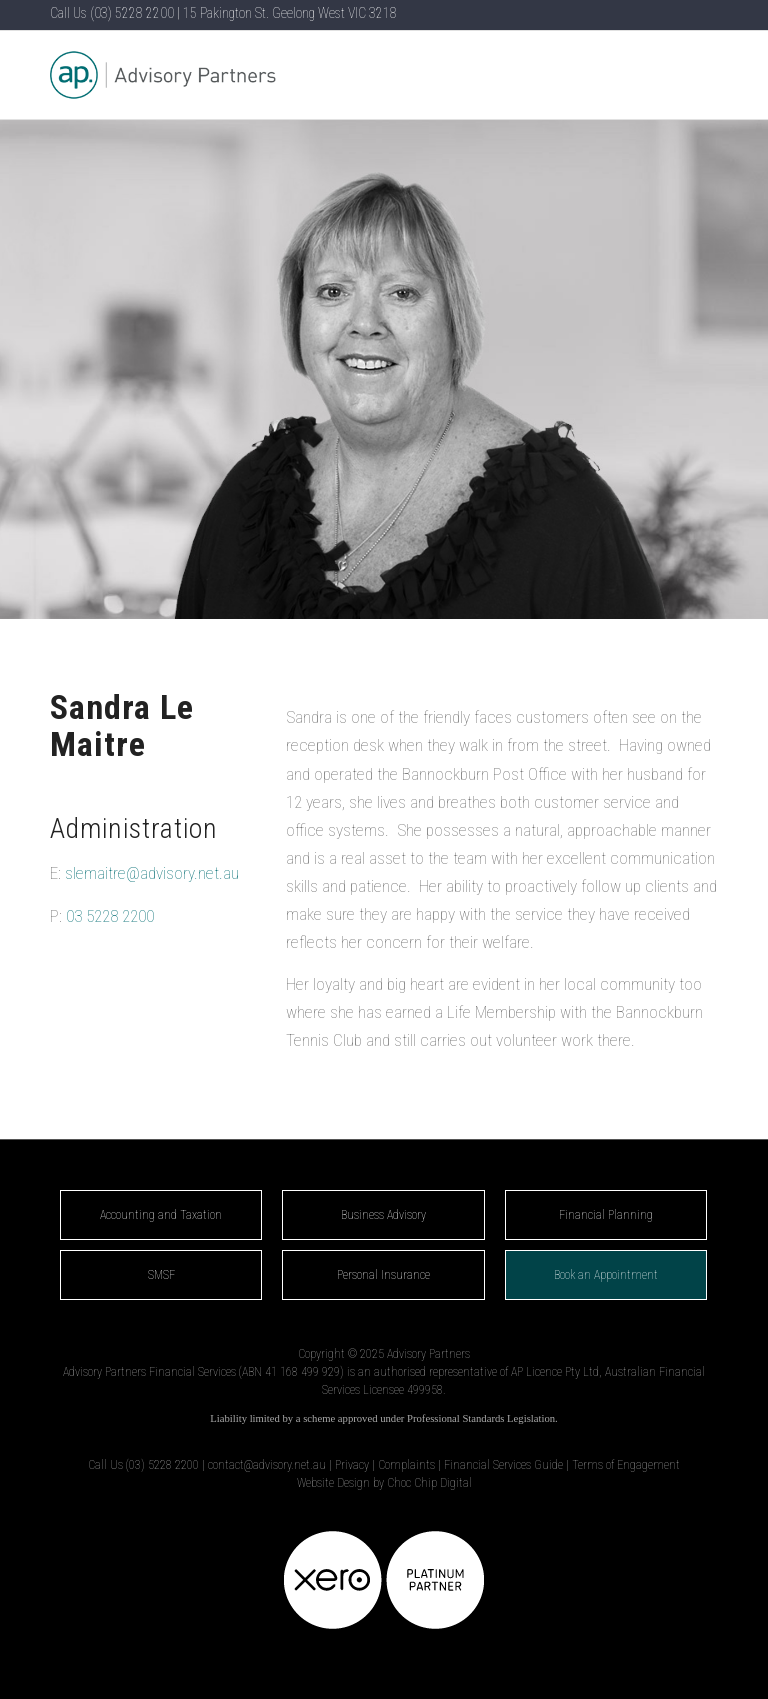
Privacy (352, 1465)
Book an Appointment (606, 1275)
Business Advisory (383, 1215)
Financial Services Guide (503, 1465)
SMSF (161, 1275)
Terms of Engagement (626, 1465)
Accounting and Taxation (161, 1215)
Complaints (406, 1465)
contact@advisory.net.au (267, 1465)
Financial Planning (606, 1215)
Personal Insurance (383, 1275)
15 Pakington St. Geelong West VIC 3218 (290, 13)
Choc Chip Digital (429, 1483)
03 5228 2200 (110, 916)
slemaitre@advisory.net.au (152, 873)
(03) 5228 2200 (132, 13)
